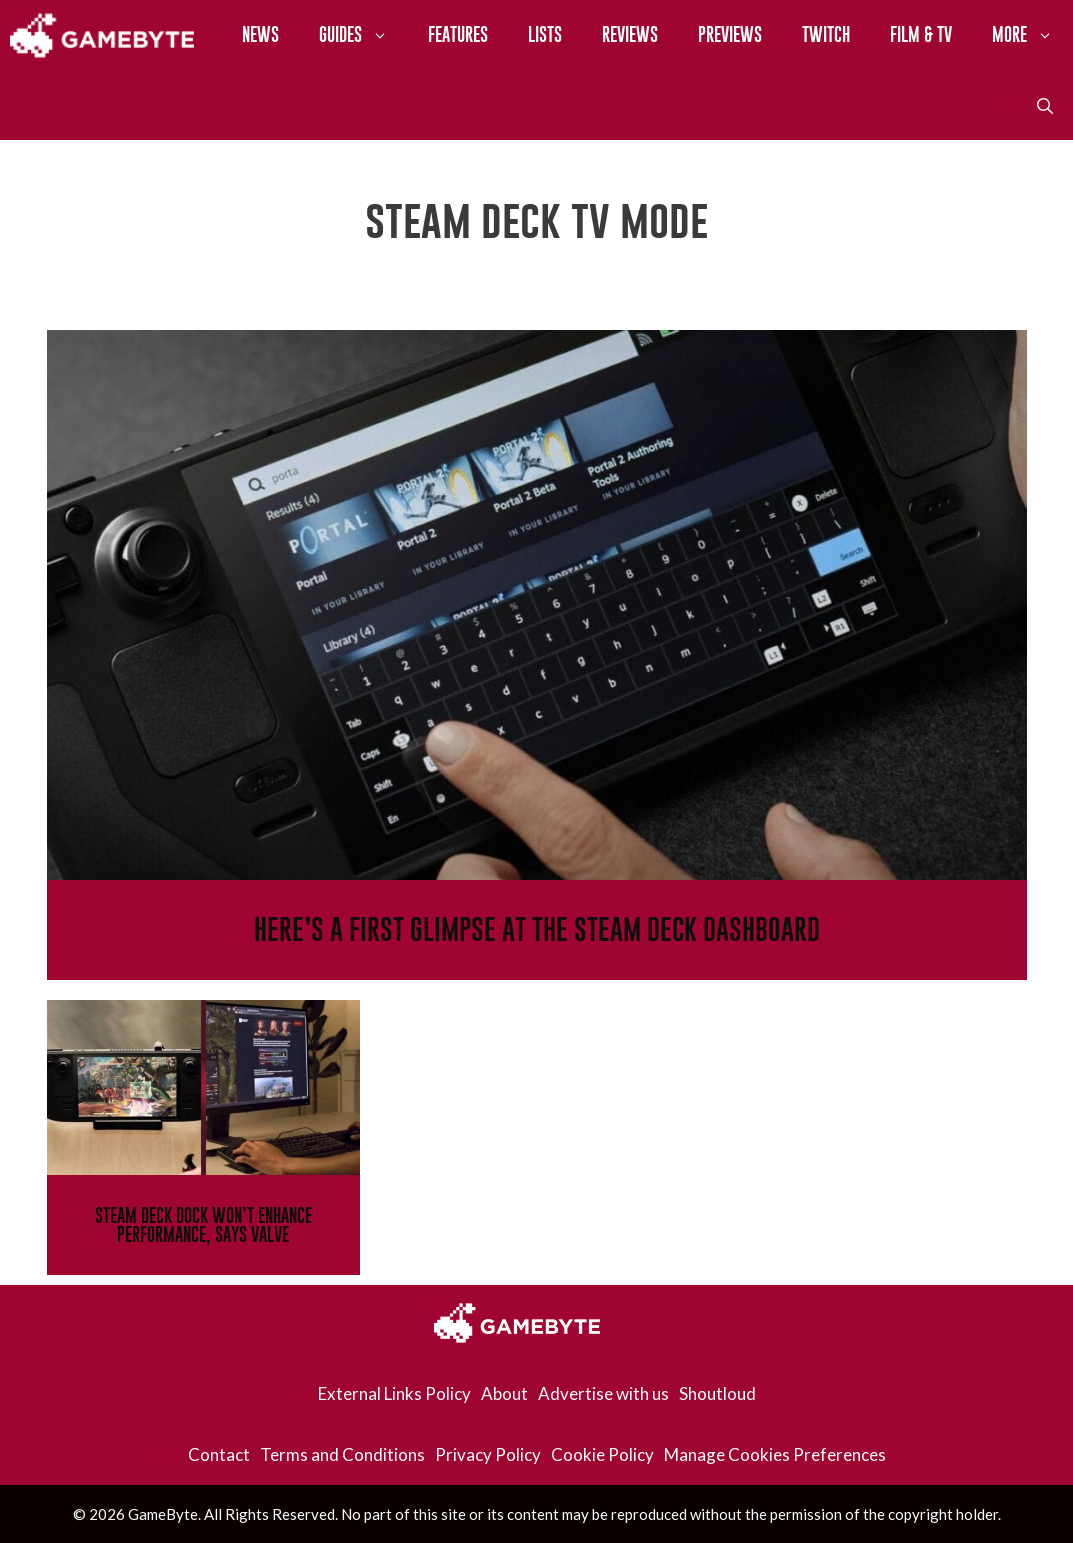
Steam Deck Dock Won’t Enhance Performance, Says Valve (203, 1225)
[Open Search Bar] (1045, 105)
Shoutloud (717, 1393)
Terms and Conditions (342, 1454)
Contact (219, 1454)
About (504, 1393)
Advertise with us (603, 1393)
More (1032, 35)
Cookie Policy (602, 1454)
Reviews (630, 34)
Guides (363, 35)
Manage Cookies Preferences (775, 1454)
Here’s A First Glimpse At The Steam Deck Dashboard (537, 929)
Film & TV (921, 34)
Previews (730, 34)
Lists (545, 34)
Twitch (826, 34)
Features (458, 34)
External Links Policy (394, 1393)
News (260, 34)
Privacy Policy (488, 1454)
